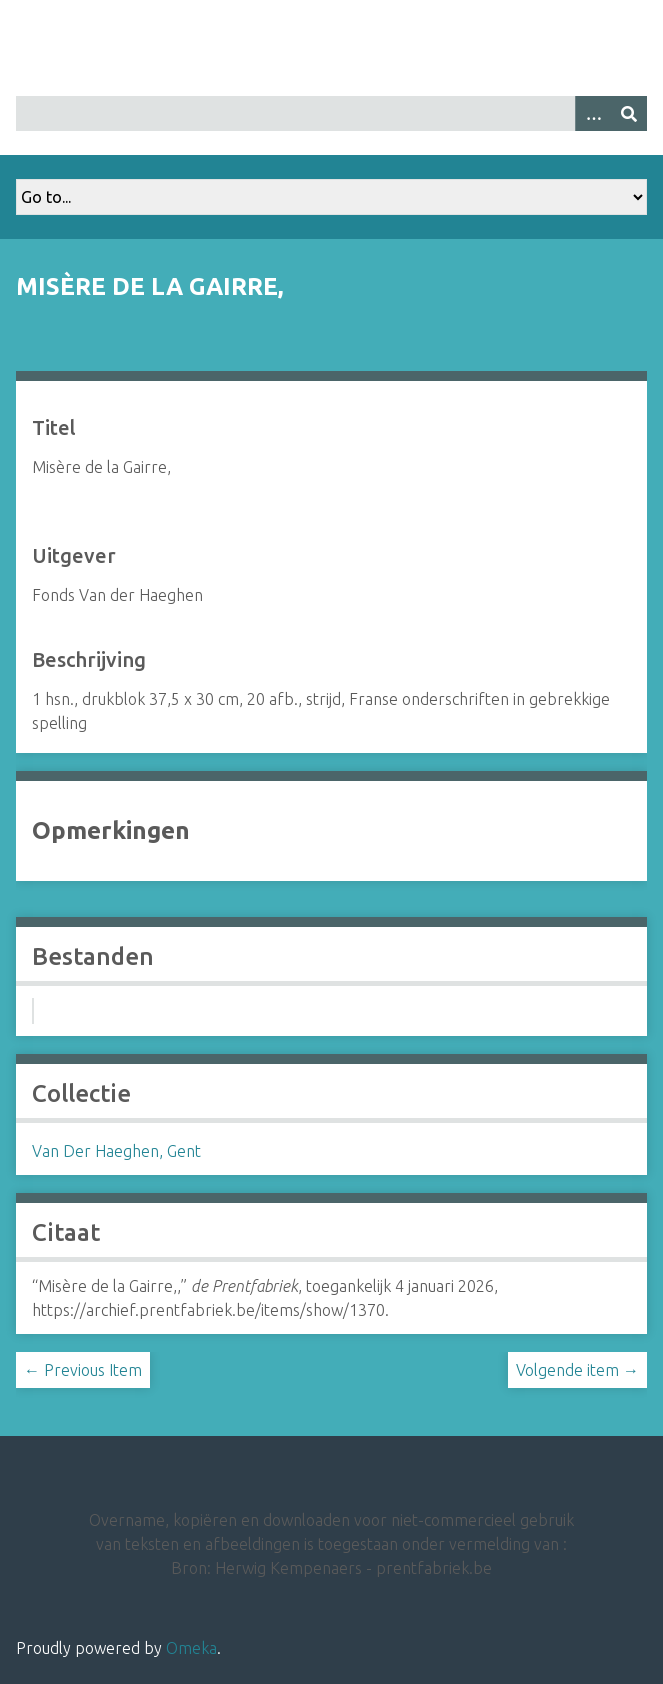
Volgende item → (577, 1370)
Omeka (191, 1648)
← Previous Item (83, 1370)
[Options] (593, 113)
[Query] (331, 113)
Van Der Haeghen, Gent (116, 1151)
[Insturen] (629, 113)
